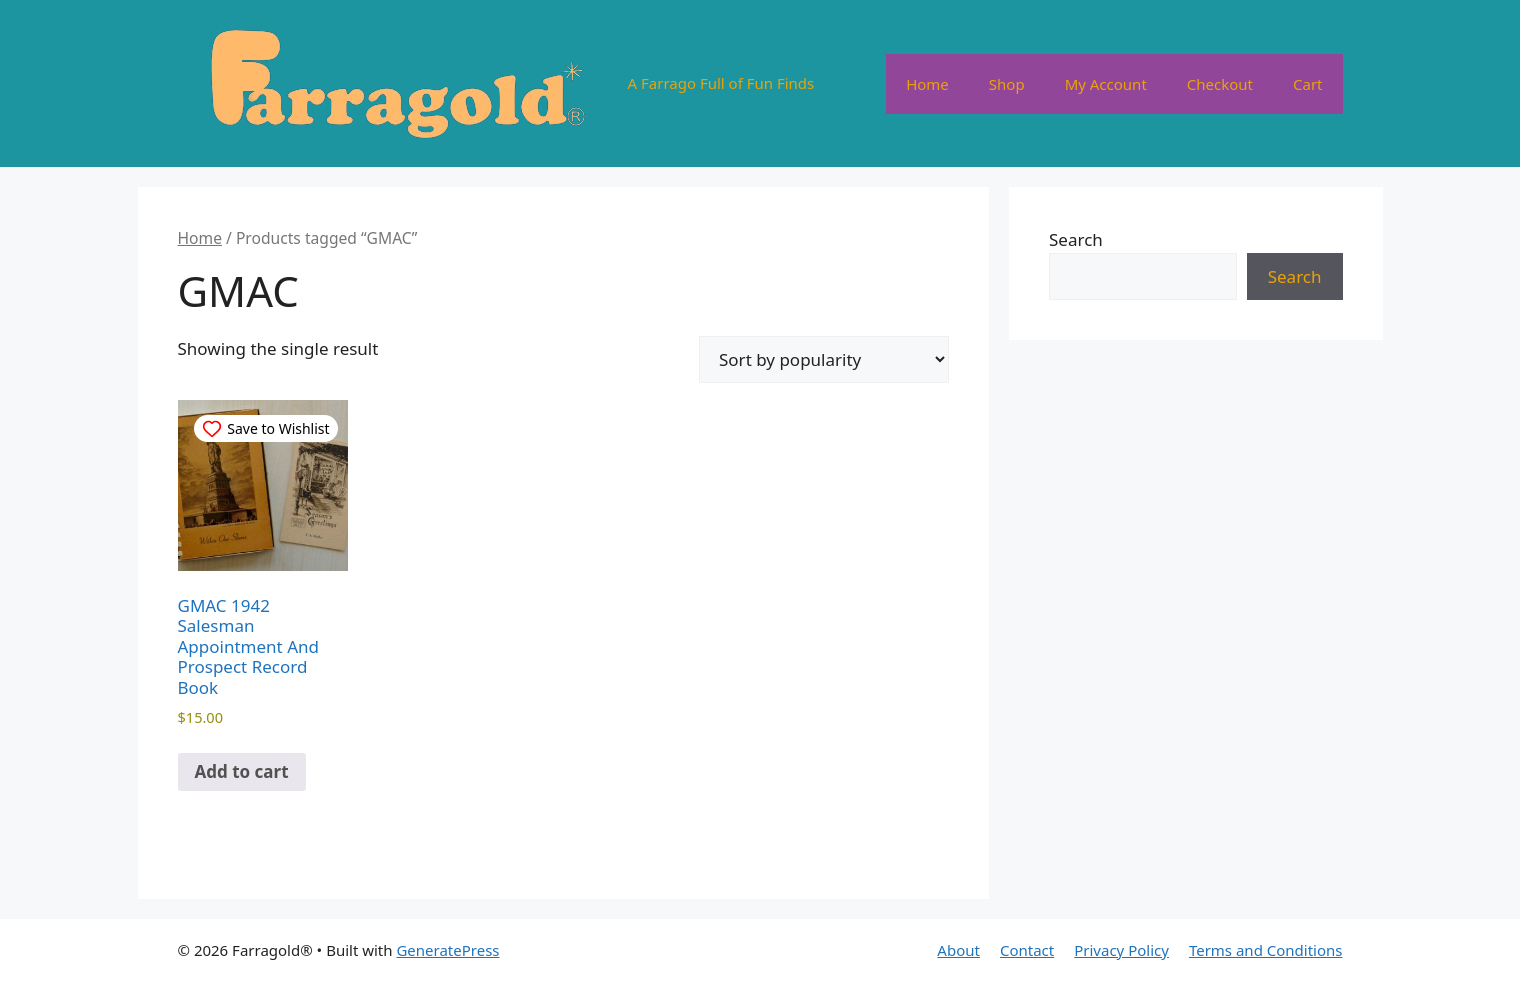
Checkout (1220, 84)
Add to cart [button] (242, 771)
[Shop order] (824, 359)
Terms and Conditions (1266, 950)
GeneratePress (447, 950)
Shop (1007, 84)
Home (927, 84)
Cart (1308, 84)
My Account (1106, 84)
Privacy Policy (1121, 950)
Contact (1027, 950)
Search (1076, 239)
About (958, 950)
